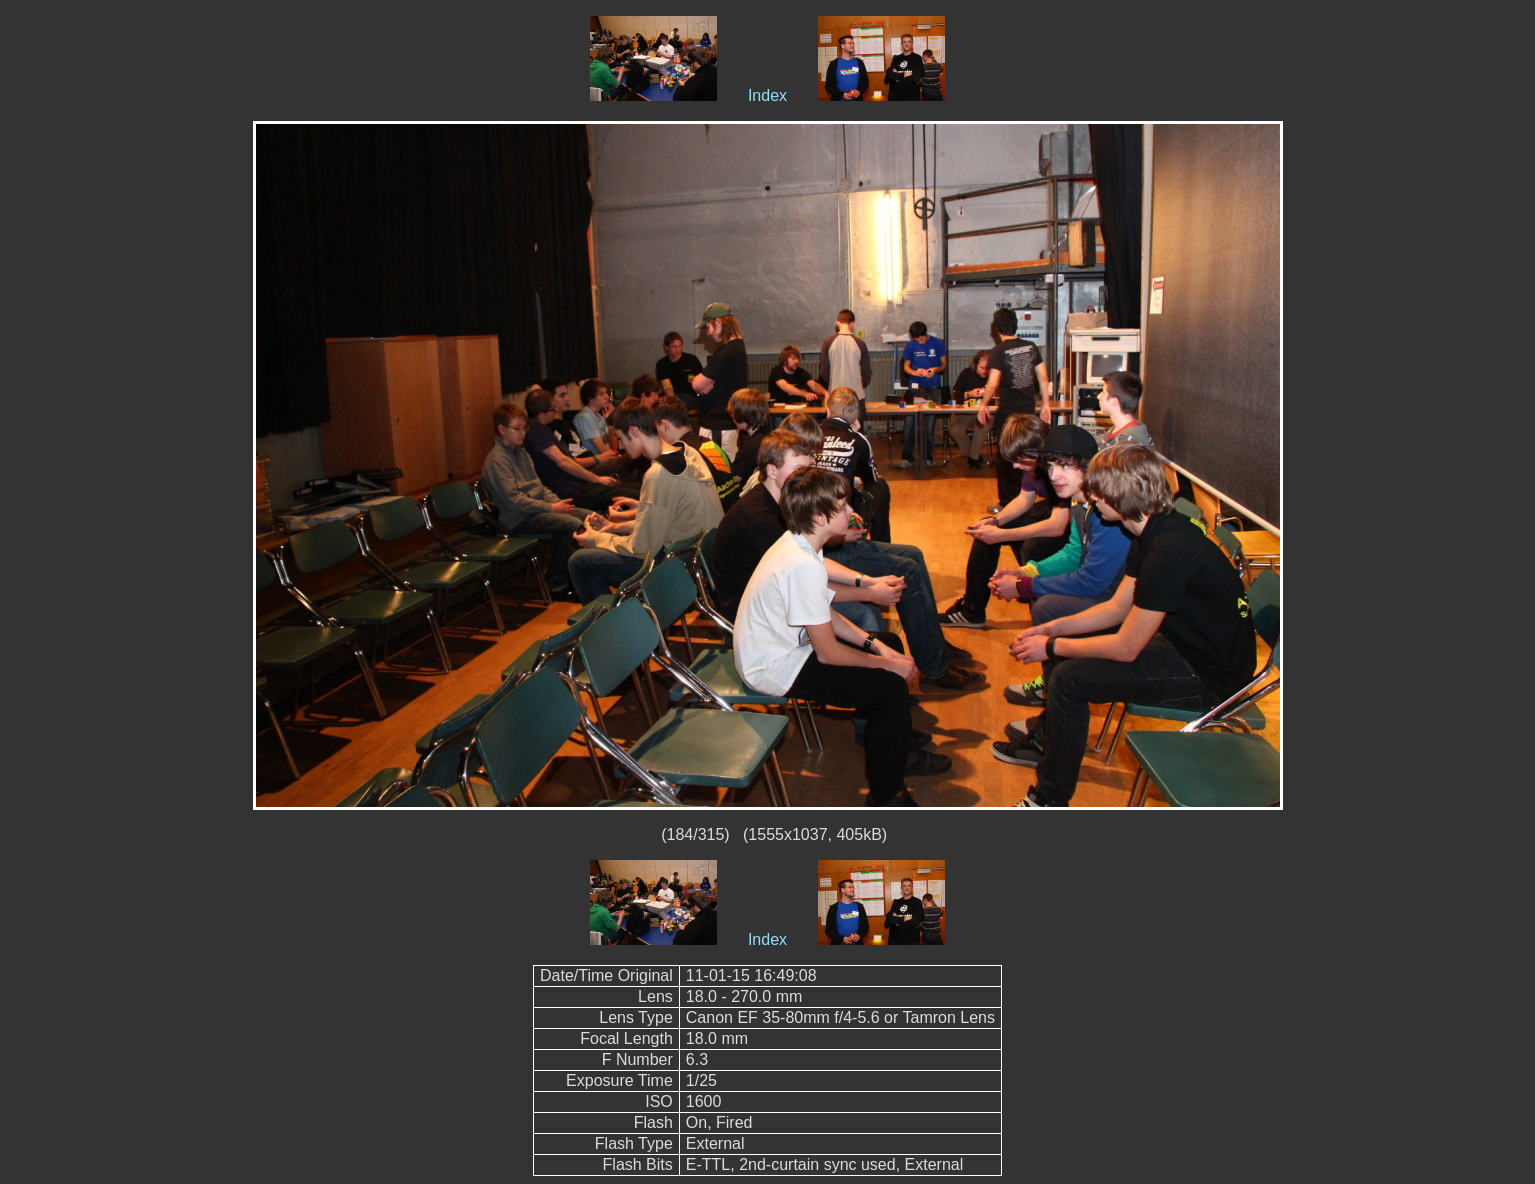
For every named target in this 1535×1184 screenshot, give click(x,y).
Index (767, 95)
